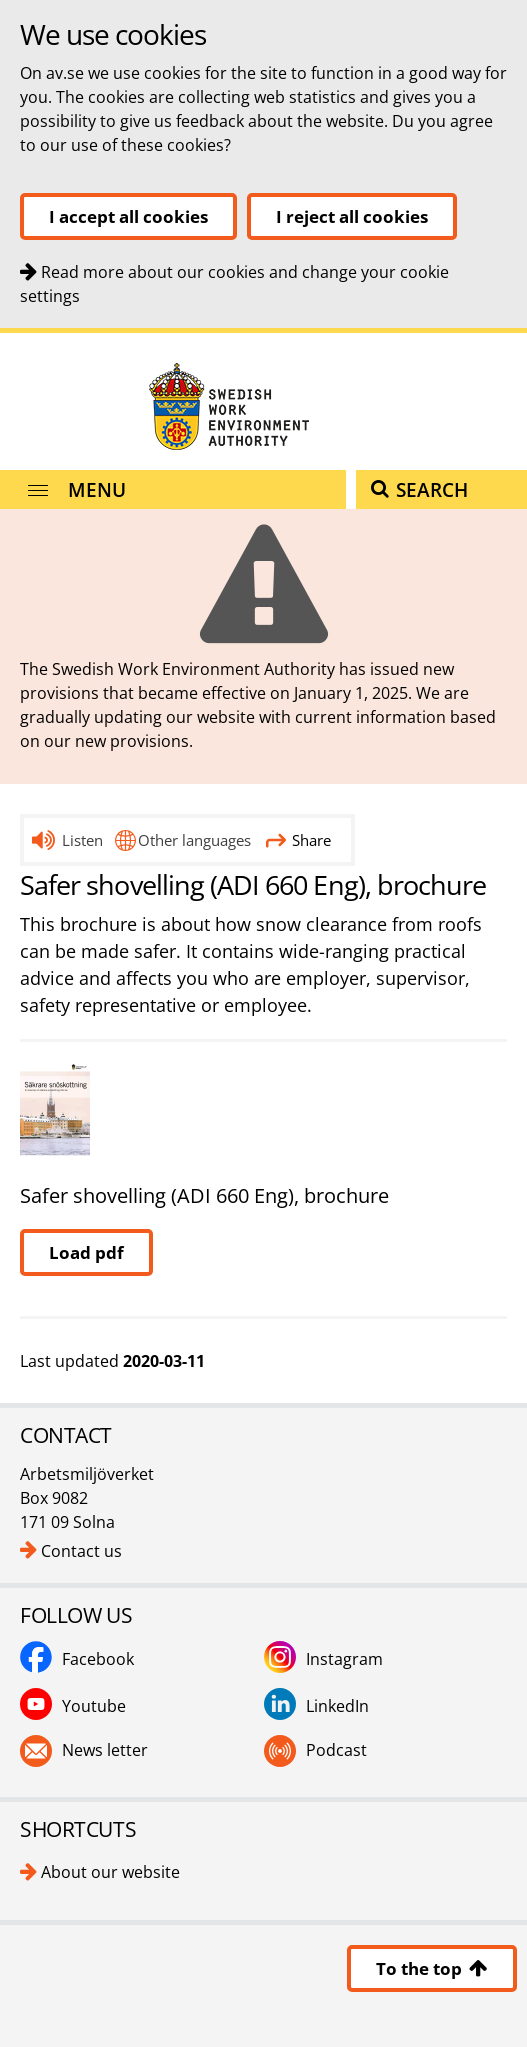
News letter (105, 1750)
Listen (82, 840)
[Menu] (173, 489)
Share (298, 840)
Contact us (81, 1551)
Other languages (194, 840)
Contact (0, 333)
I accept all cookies (128, 216)
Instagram (344, 1659)
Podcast (336, 1750)
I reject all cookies (352, 216)
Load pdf (86, 1252)
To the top (432, 1968)
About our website (110, 1872)
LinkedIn (337, 1706)
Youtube (94, 1706)
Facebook (98, 1659)
